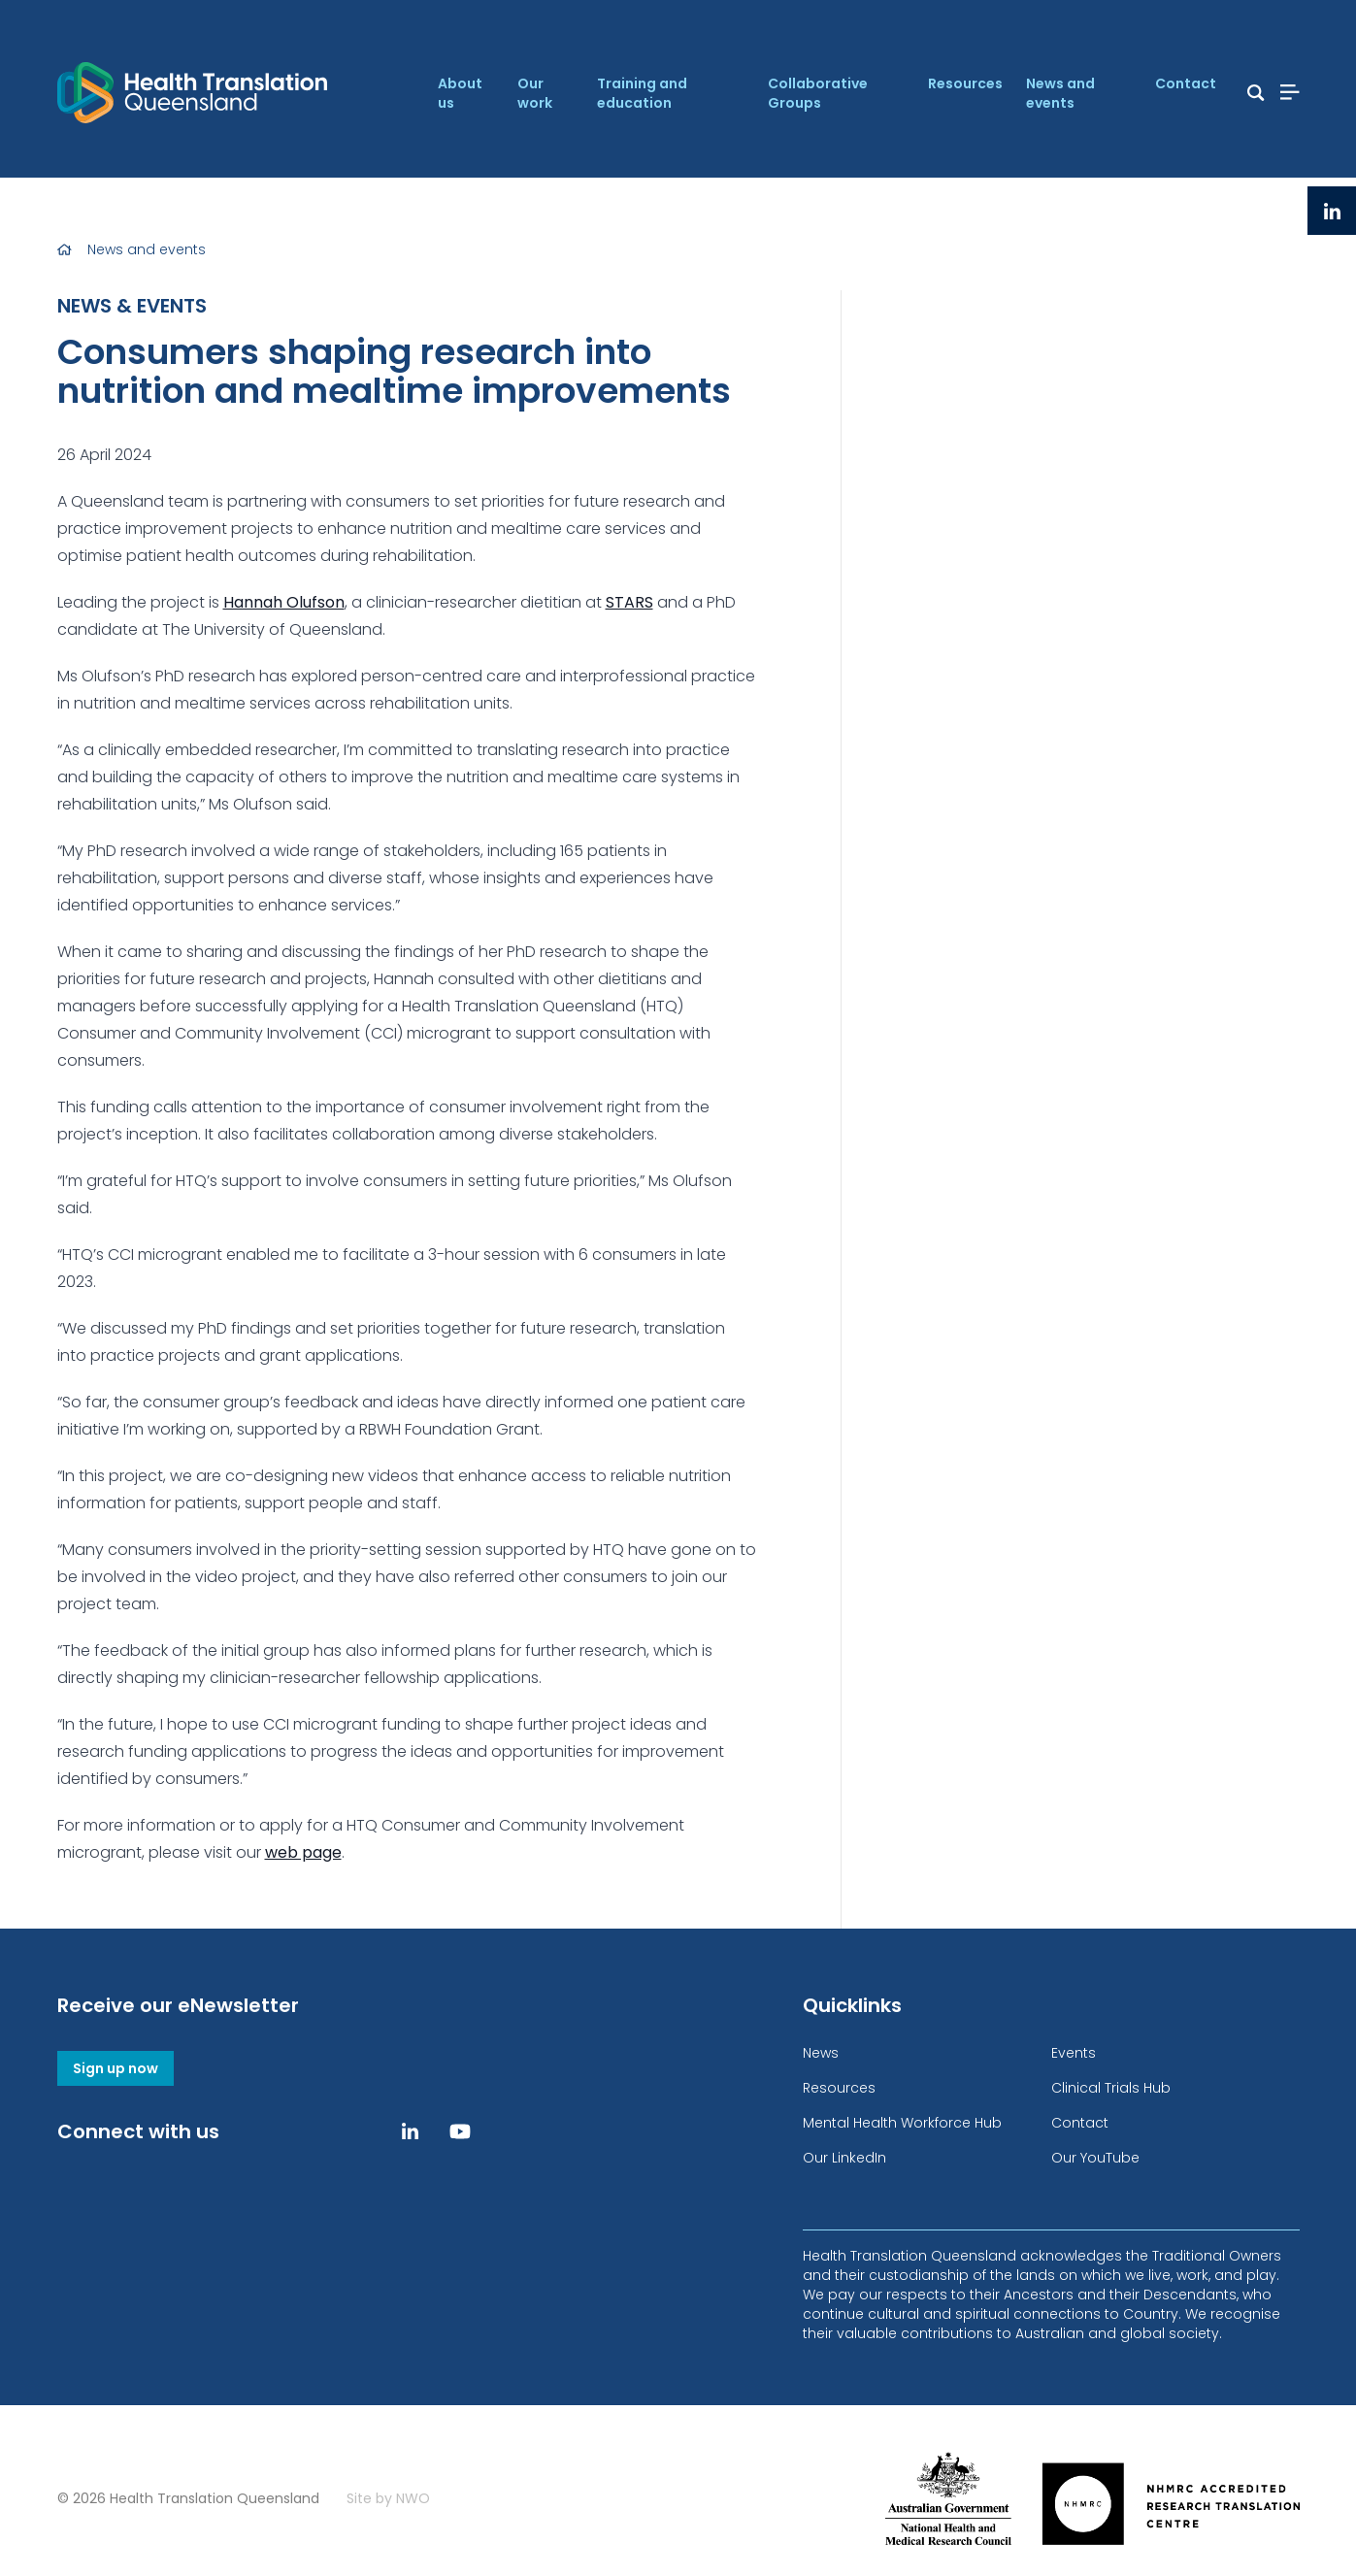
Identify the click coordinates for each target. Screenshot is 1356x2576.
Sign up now (115, 2068)
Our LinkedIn (844, 2157)
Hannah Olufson (284, 602)
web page (303, 1852)
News (821, 2053)
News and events (1060, 93)
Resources (965, 83)
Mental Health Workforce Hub (902, 2122)
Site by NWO (388, 2498)
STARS (629, 602)
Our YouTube (1095, 2157)
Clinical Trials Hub (1111, 2087)
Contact (1185, 83)
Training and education (642, 93)
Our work (534, 93)
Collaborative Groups (818, 93)
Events (1073, 2053)
